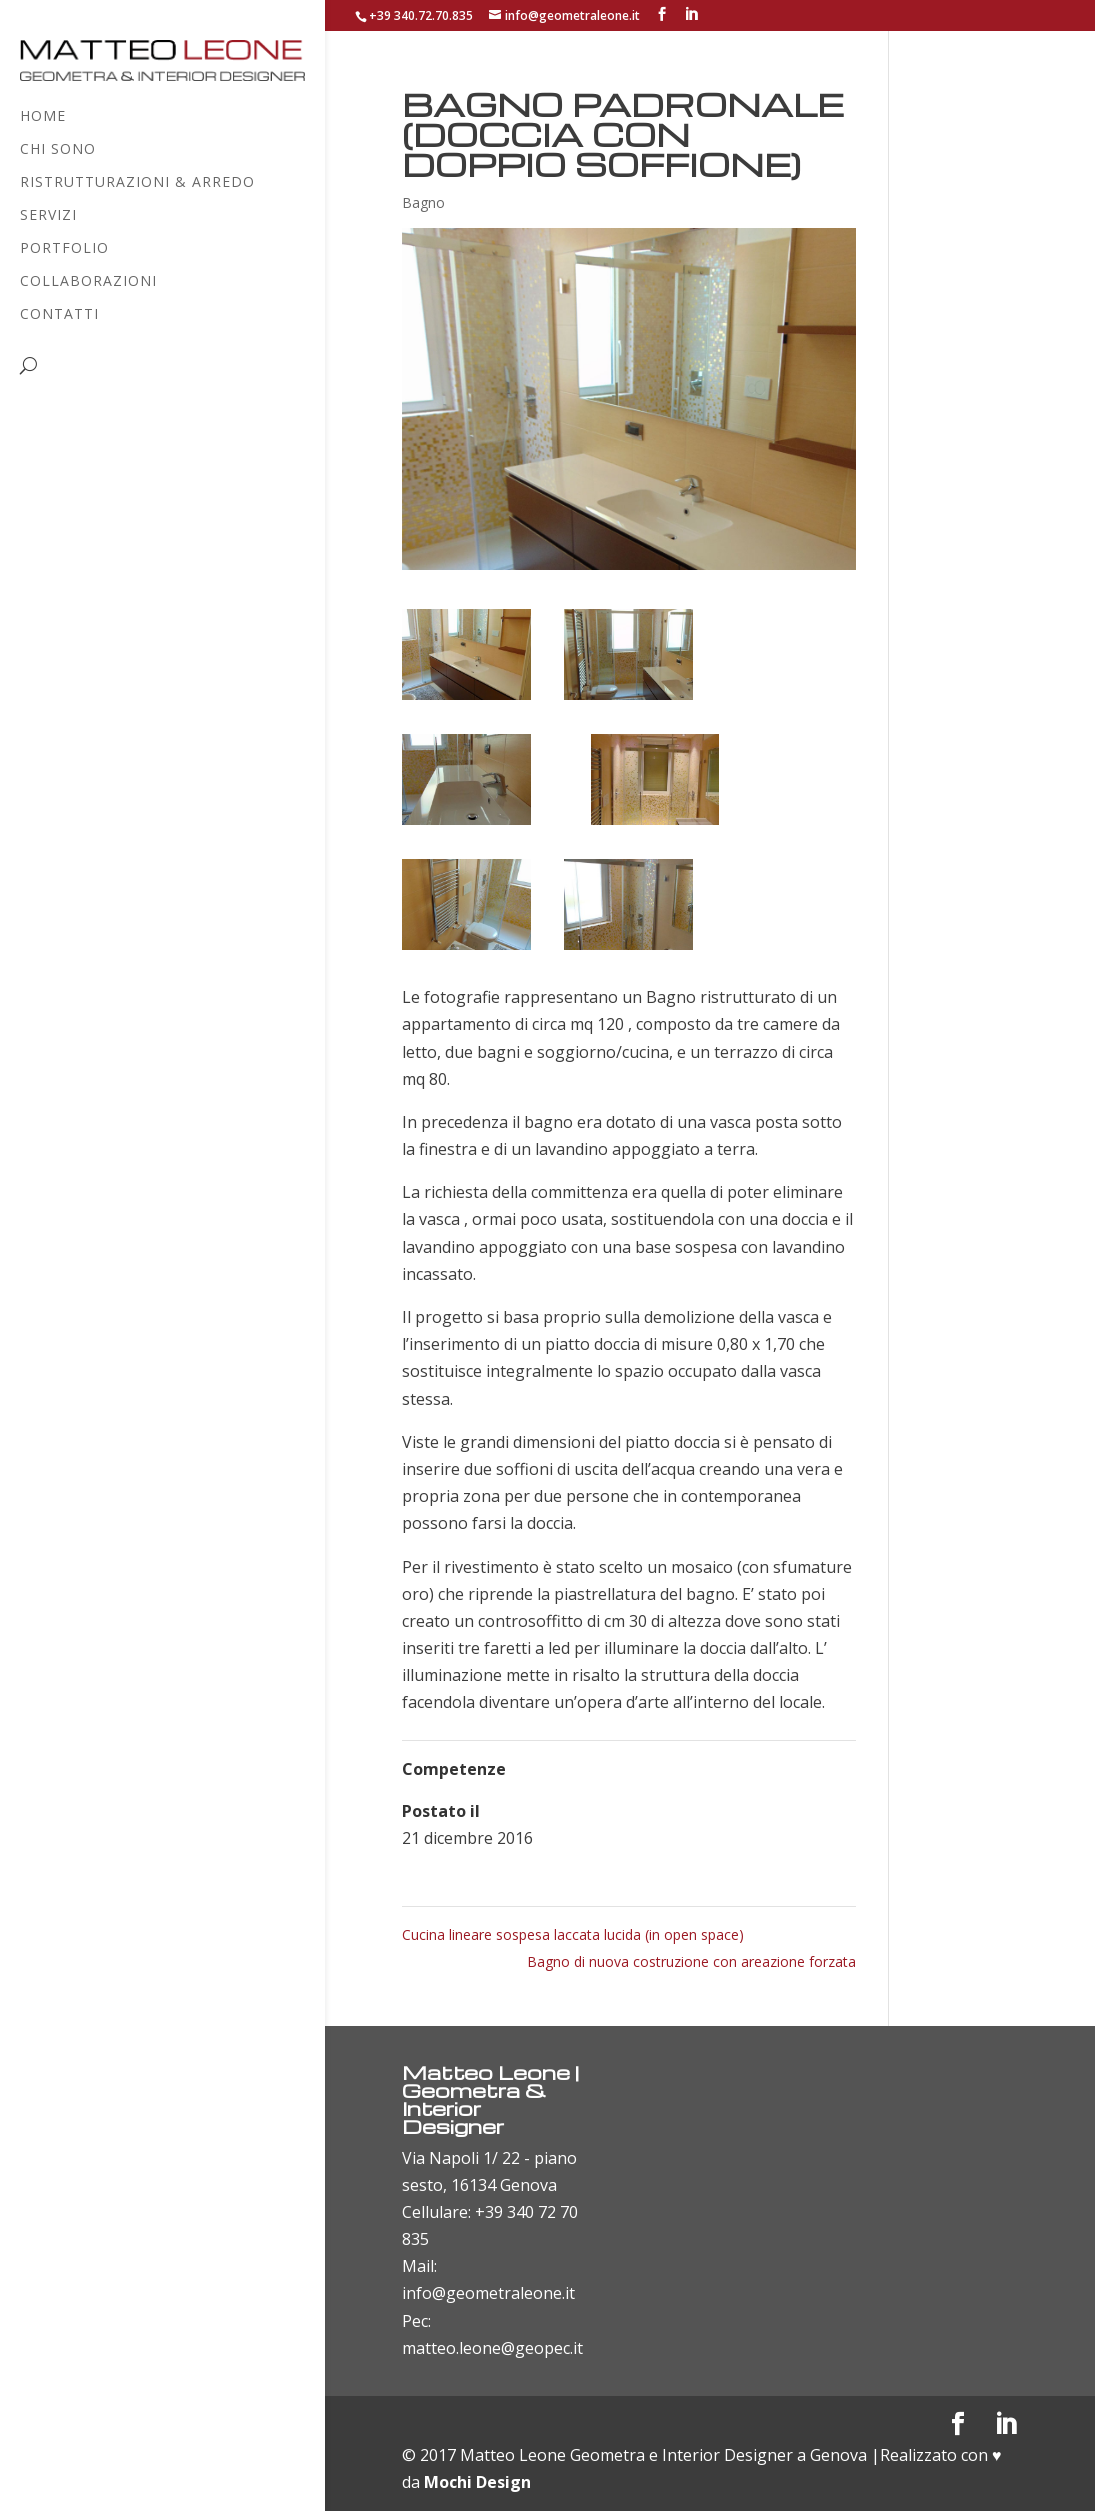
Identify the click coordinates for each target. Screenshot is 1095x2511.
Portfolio (64, 249)
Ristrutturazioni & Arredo (137, 183)
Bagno (423, 202)
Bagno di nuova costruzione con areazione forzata (691, 1961)
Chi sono (58, 150)
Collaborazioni (88, 282)
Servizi (48, 216)
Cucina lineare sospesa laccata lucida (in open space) (573, 1934)
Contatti (59, 315)
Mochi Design (477, 2482)
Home (43, 117)
